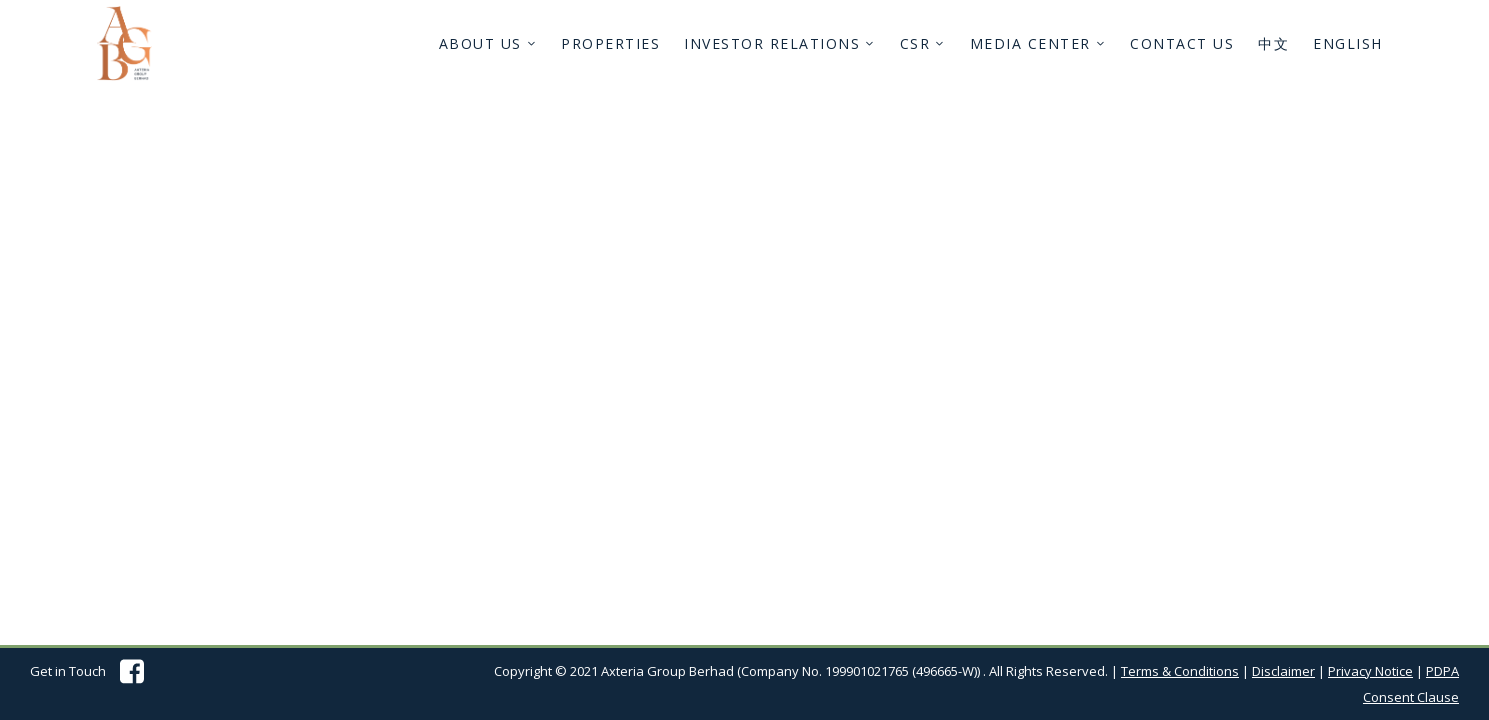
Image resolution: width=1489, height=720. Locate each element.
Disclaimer (1283, 671)
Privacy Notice (1370, 671)
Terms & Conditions (1180, 671)
